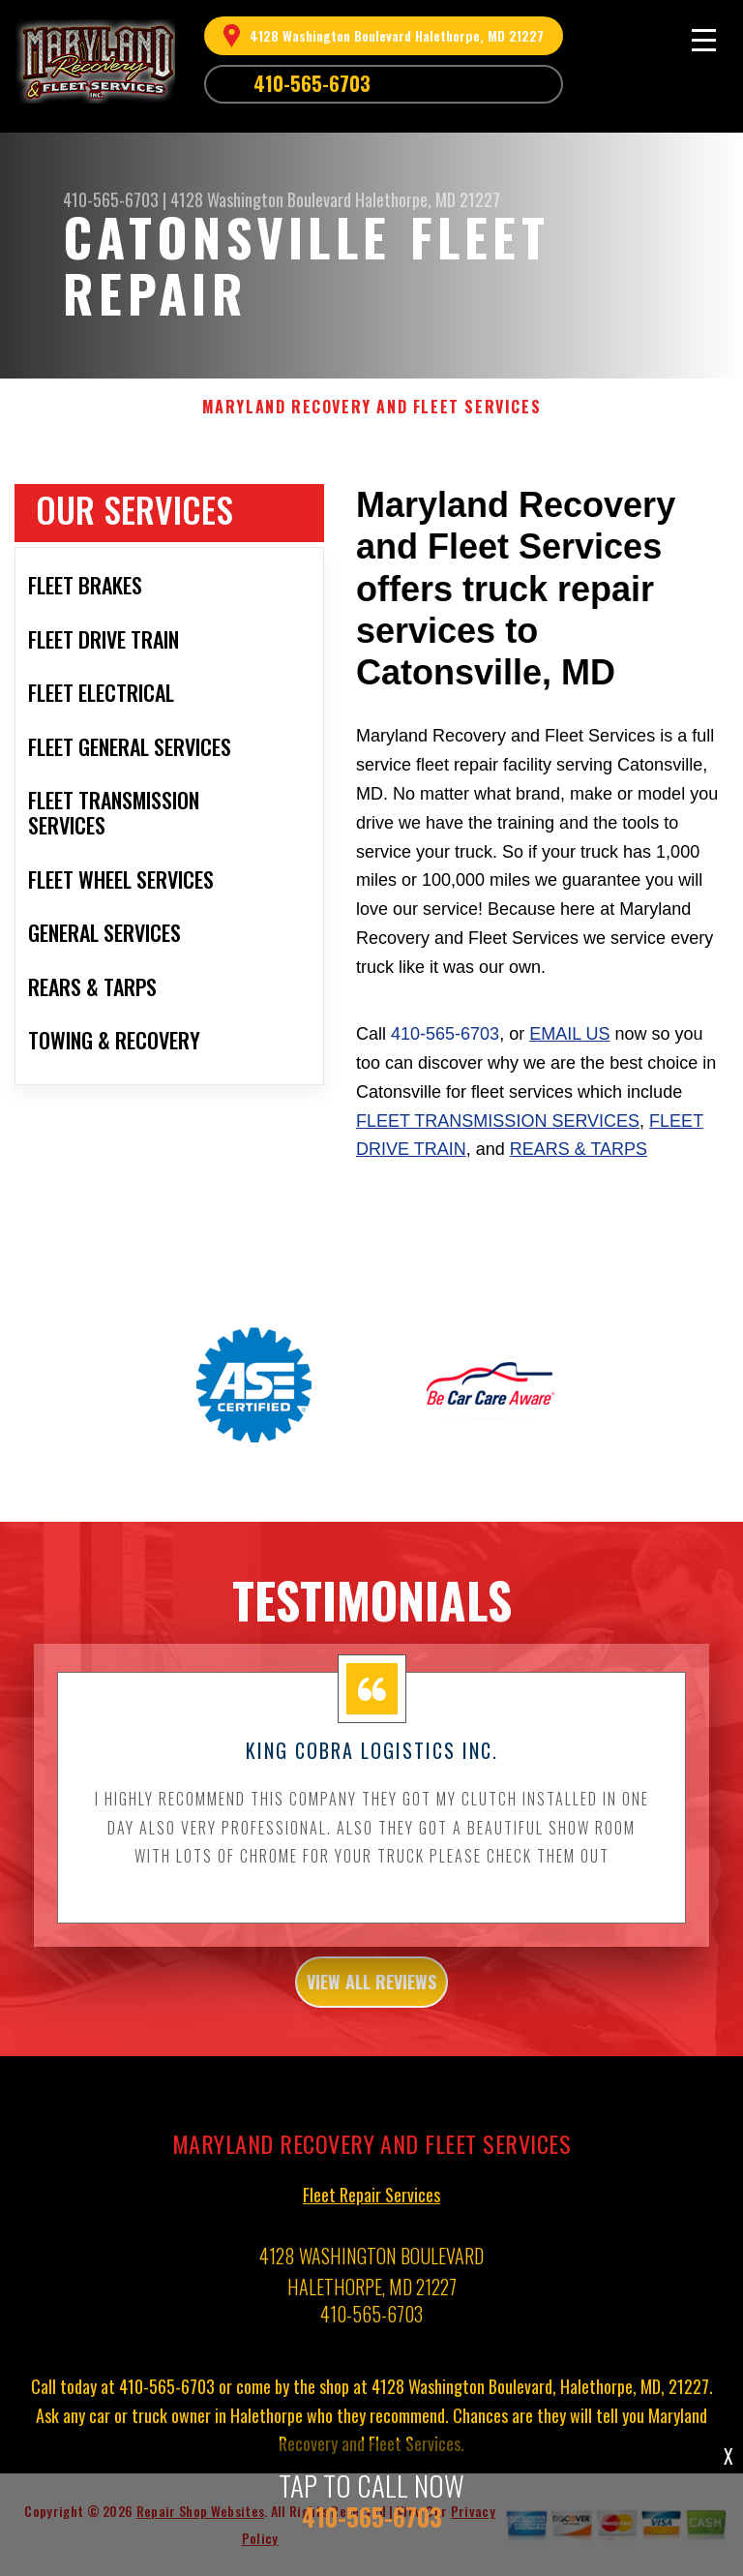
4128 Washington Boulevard (260, 199)
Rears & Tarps (578, 1149)
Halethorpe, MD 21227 (427, 199)
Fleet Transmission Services (497, 1121)
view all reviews (371, 1989)
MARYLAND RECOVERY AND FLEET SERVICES (372, 407)
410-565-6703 (312, 83)
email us (569, 1034)
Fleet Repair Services (371, 2201)
